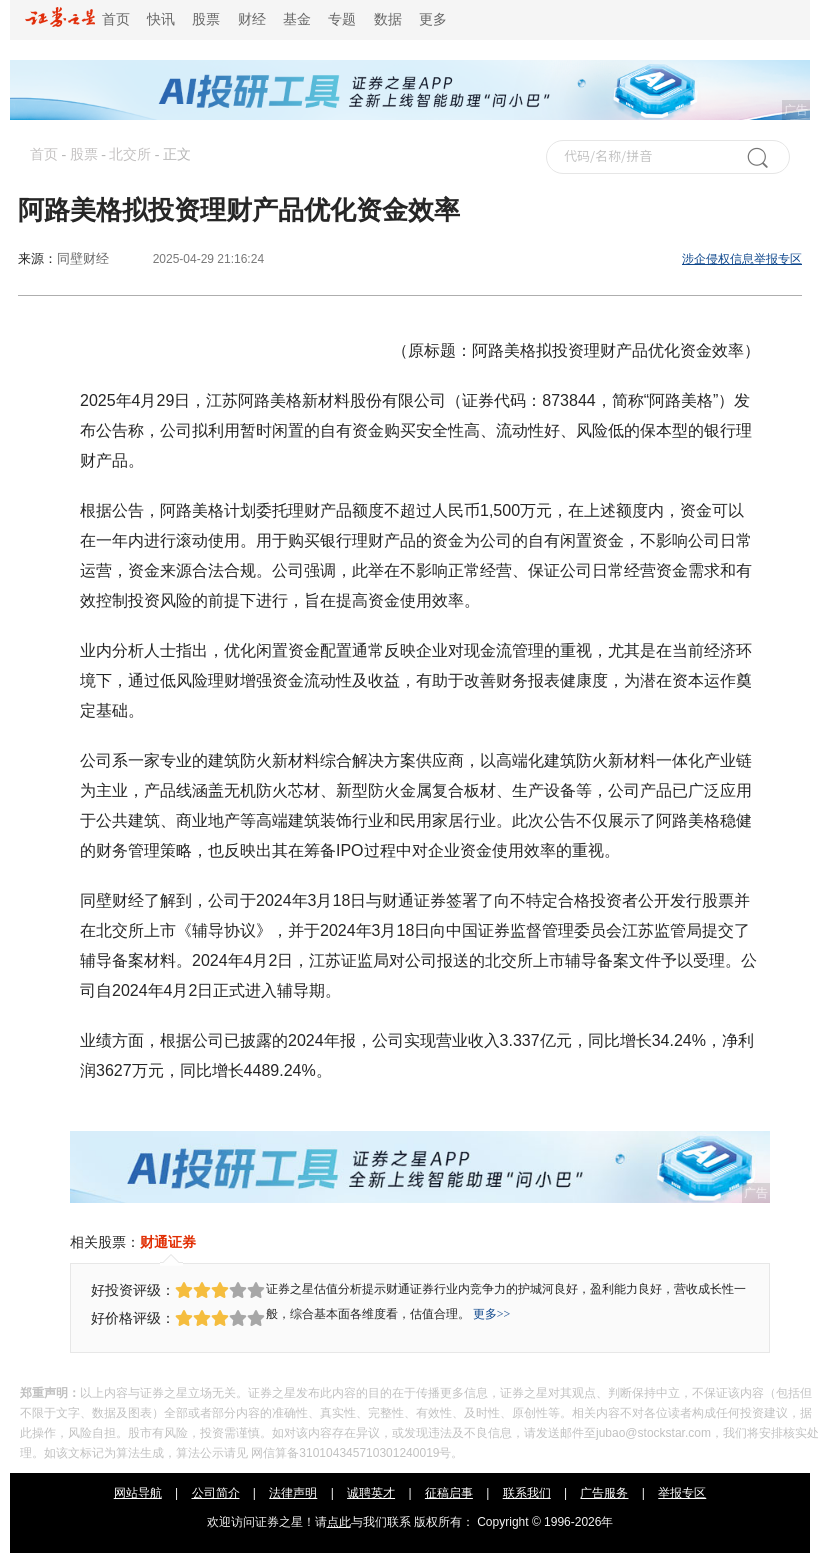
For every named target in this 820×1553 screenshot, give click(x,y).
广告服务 (604, 1493)
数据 (388, 19)
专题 (342, 19)
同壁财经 (83, 258)
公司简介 (216, 1493)
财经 (252, 19)
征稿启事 (449, 1493)
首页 (77, 19)
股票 (206, 19)
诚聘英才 (371, 1493)
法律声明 (293, 1493)
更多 (433, 19)
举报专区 (682, 1493)
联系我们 (527, 1493)
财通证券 (168, 1242)
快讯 (161, 19)
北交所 (130, 154)
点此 (339, 1522)
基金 (297, 19)
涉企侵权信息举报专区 (742, 259)
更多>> (492, 1314)
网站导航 (138, 1493)
